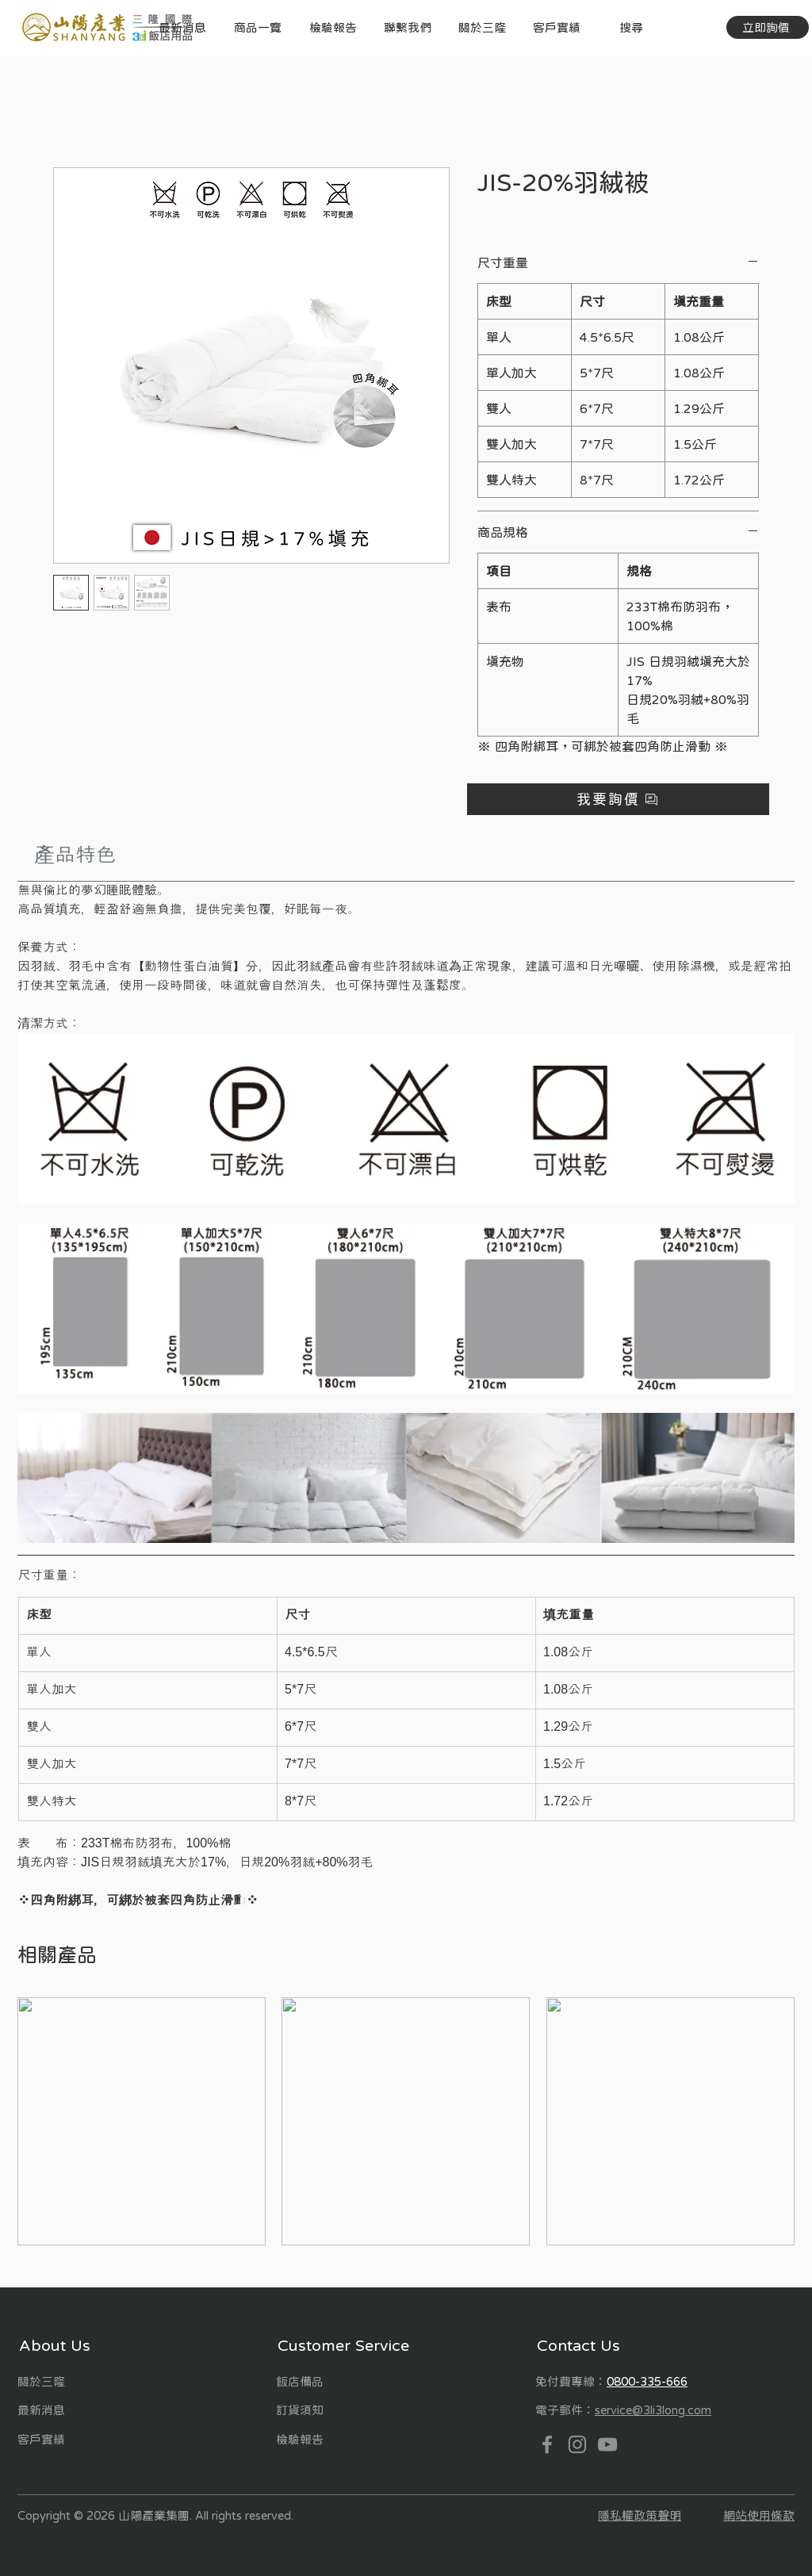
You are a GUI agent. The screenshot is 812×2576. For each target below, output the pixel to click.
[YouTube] (607, 2444)
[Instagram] (577, 2444)
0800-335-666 (647, 2381)
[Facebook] (547, 2444)
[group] (406, 2121)
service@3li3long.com (653, 2410)
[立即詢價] (767, 27)
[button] (257, 27)
